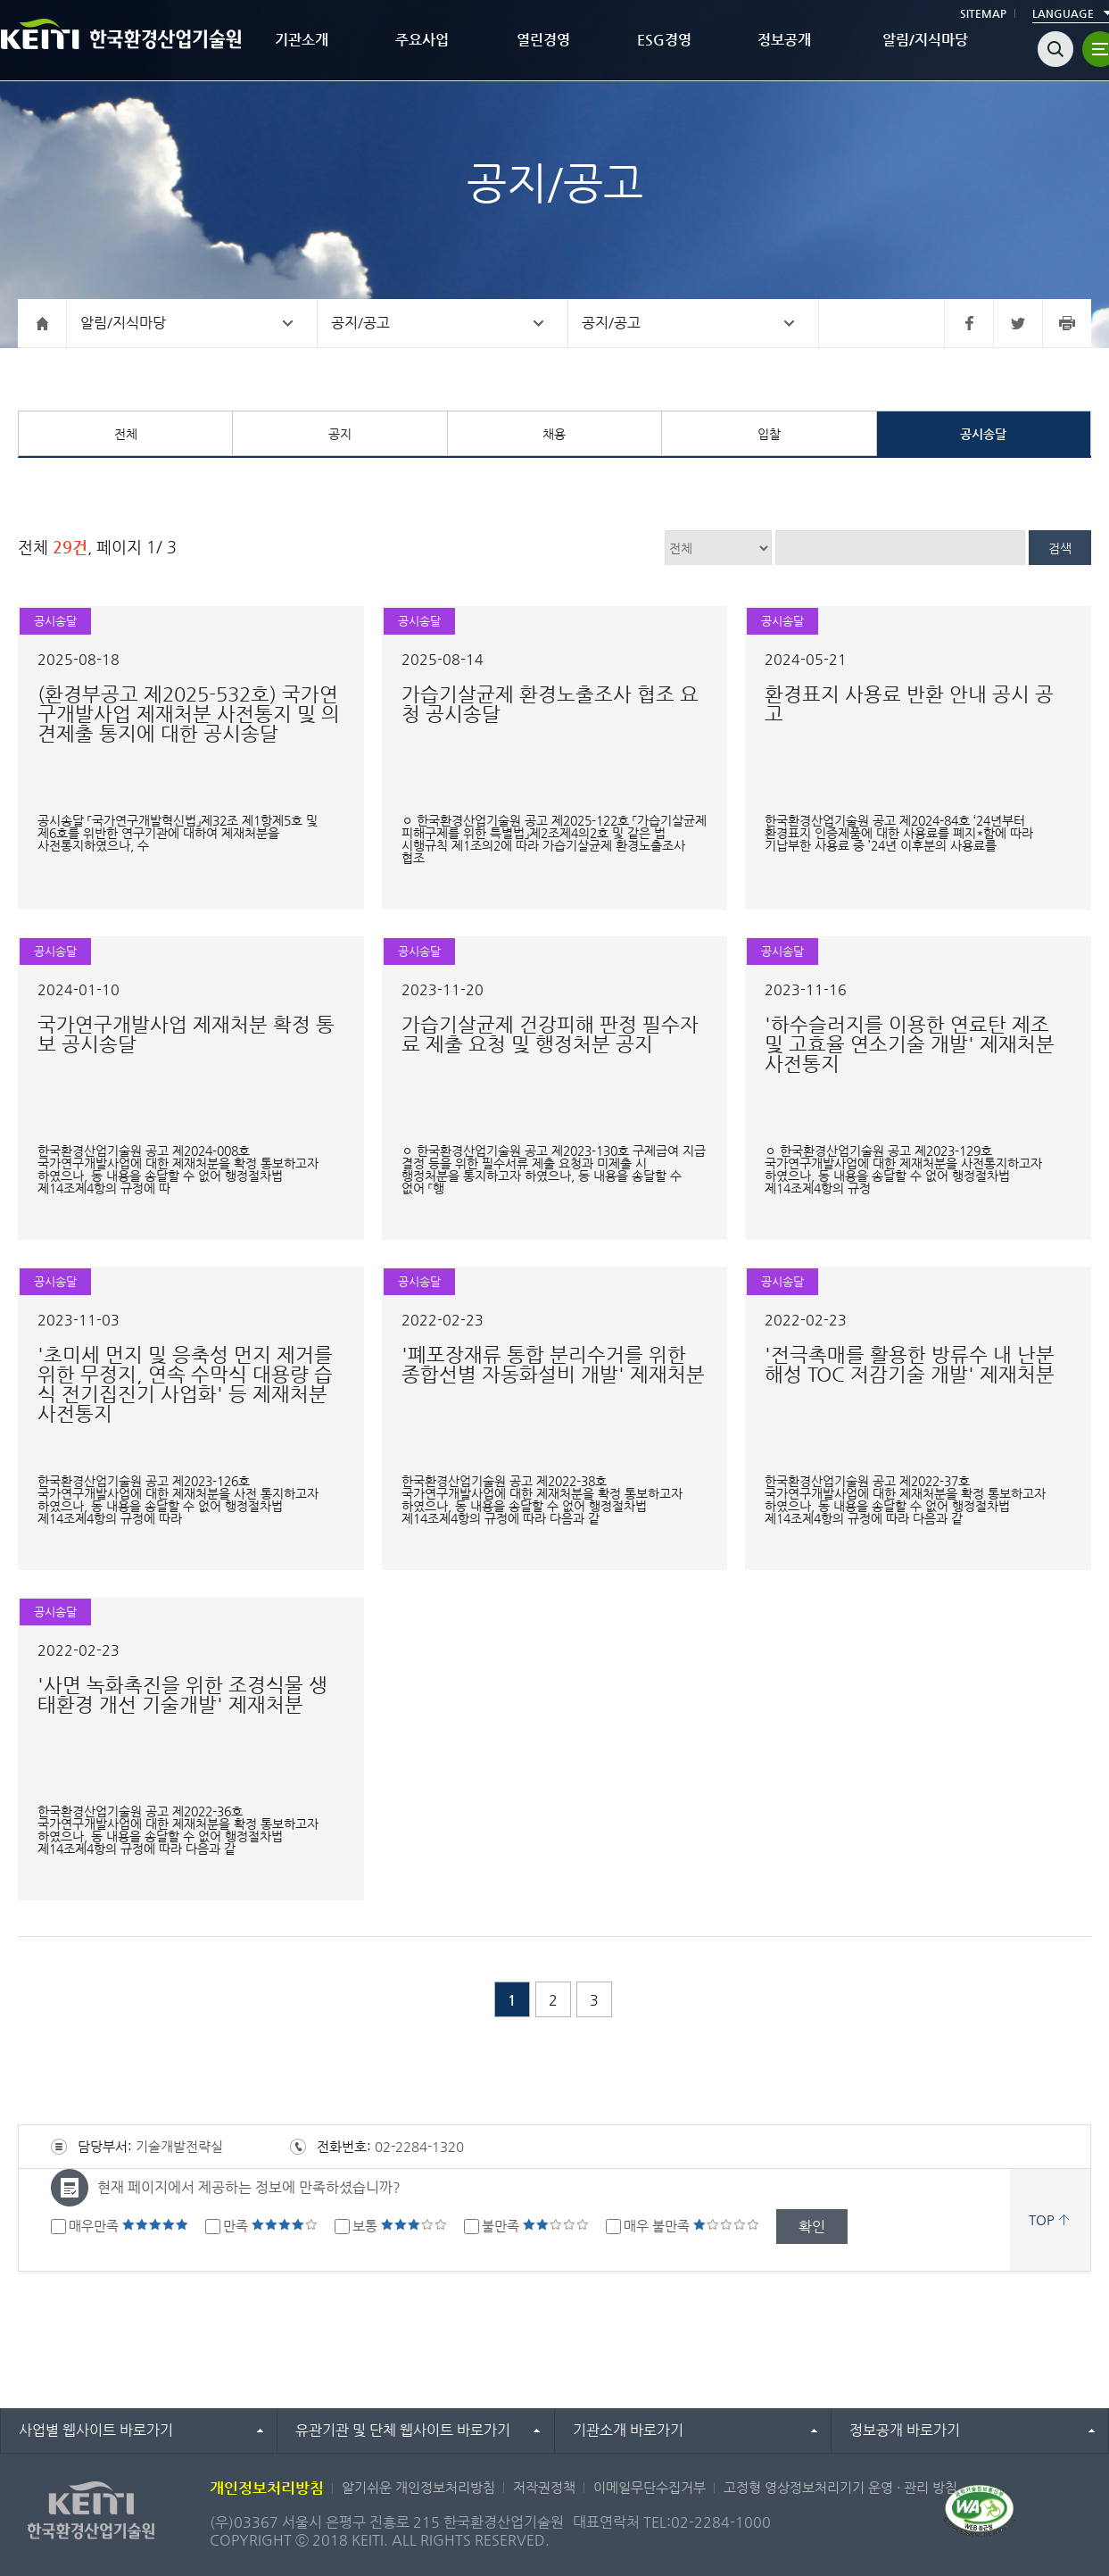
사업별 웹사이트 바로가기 (96, 2430)
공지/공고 (360, 322)
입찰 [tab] (769, 434)
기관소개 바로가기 (628, 2430)
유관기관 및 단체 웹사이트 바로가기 (402, 2430)
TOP (1042, 2219)
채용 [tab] (554, 434)
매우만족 (128, 2225)
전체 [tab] (125, 434)
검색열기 (1055, 49)
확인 (812, 2226)
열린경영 (543, 39)
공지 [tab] (340, 434)
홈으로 (42, 323)
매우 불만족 (691, 2225)
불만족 (535, 2225)
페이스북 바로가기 (968, 323)
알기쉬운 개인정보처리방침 (418, 2487)
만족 (270, 2225)
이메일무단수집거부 (649, 2487)
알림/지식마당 (925, 39)
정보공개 (784, 39)
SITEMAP (983, 13)
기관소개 (301, 39)
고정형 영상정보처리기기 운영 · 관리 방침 (840, 2487)
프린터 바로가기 (1066, 323)
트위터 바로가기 (1017, 323)
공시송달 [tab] (983, 434)
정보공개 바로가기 (904, 2430)
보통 (399, 2225)
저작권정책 (544, 2487)
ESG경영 (664, 39)
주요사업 (422, 39)
